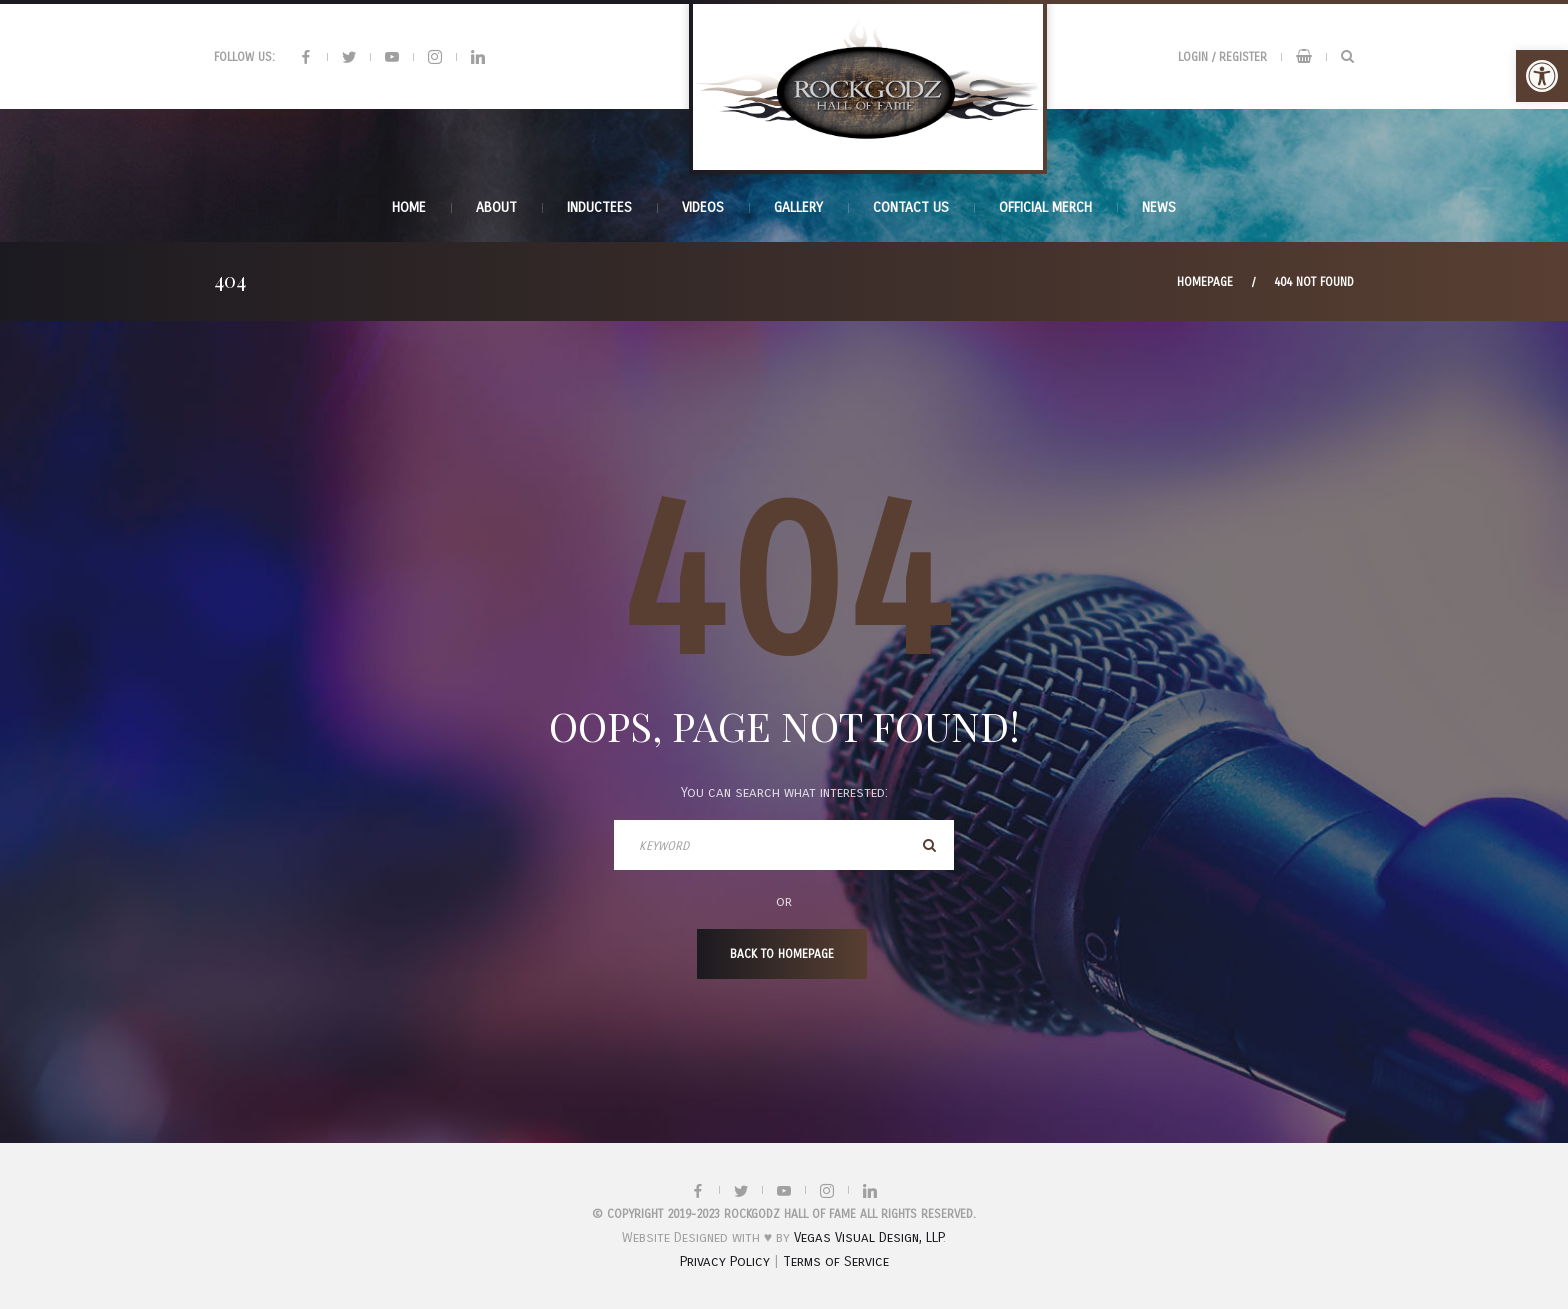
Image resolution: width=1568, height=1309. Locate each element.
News (1159, 207)
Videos (703, 207)
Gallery (798, 207)
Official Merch (1045, 207)
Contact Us (911, 207)
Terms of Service (836, 1261)
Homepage (1205, 282)
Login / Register (1222, 57)
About (496, 207)
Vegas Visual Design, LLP (868, 1237)
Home (409, 207)
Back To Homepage (782, 954)
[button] (1542, 76)
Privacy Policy (725, 1261)
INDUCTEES (599, 207)
